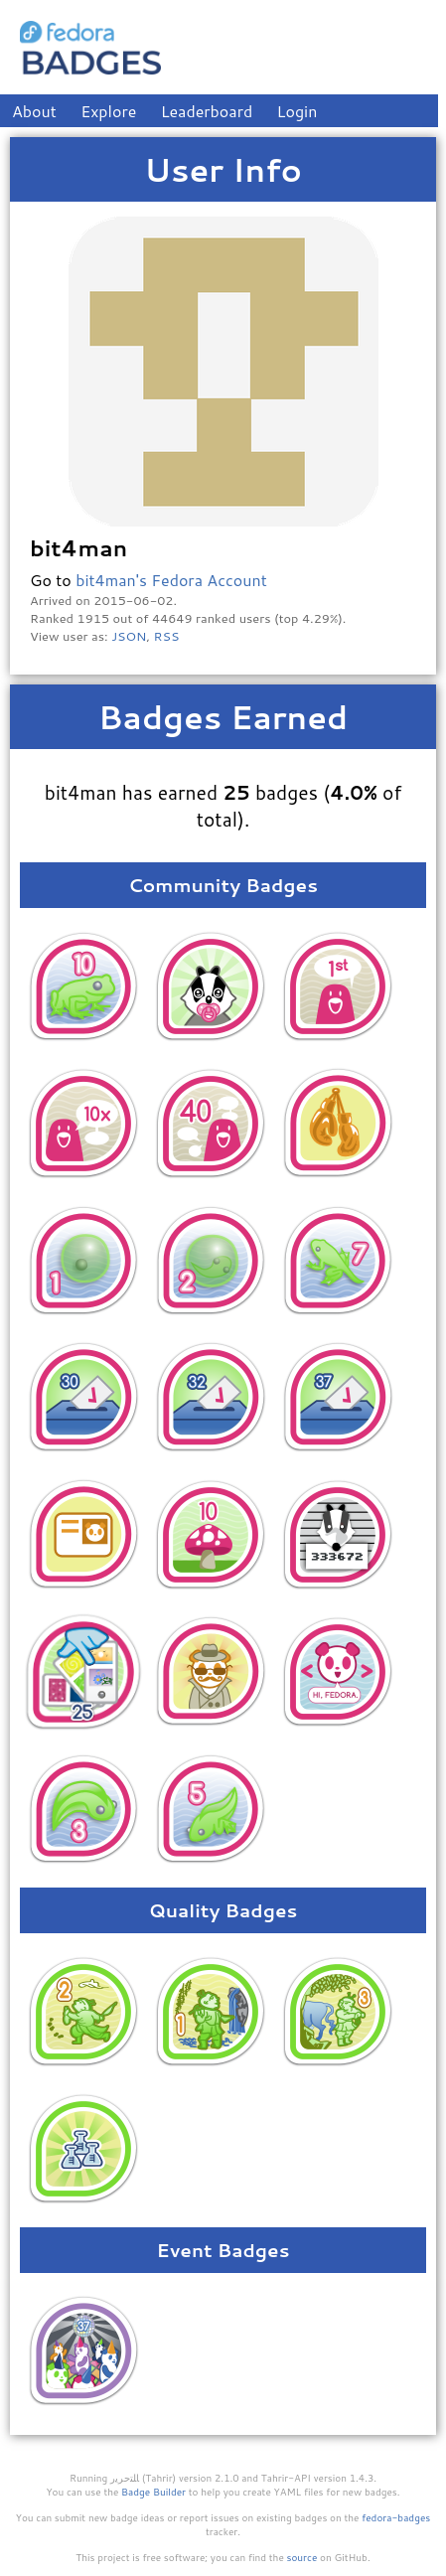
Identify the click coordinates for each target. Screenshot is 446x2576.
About (34, 110)
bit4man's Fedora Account (171, 579)
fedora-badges (396, 2517)
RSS (167, 636)
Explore (108, 110)
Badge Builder (153, 2492)
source (302, 2557)
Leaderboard (207, 110)
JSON (128, 636)
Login (297, 110)
